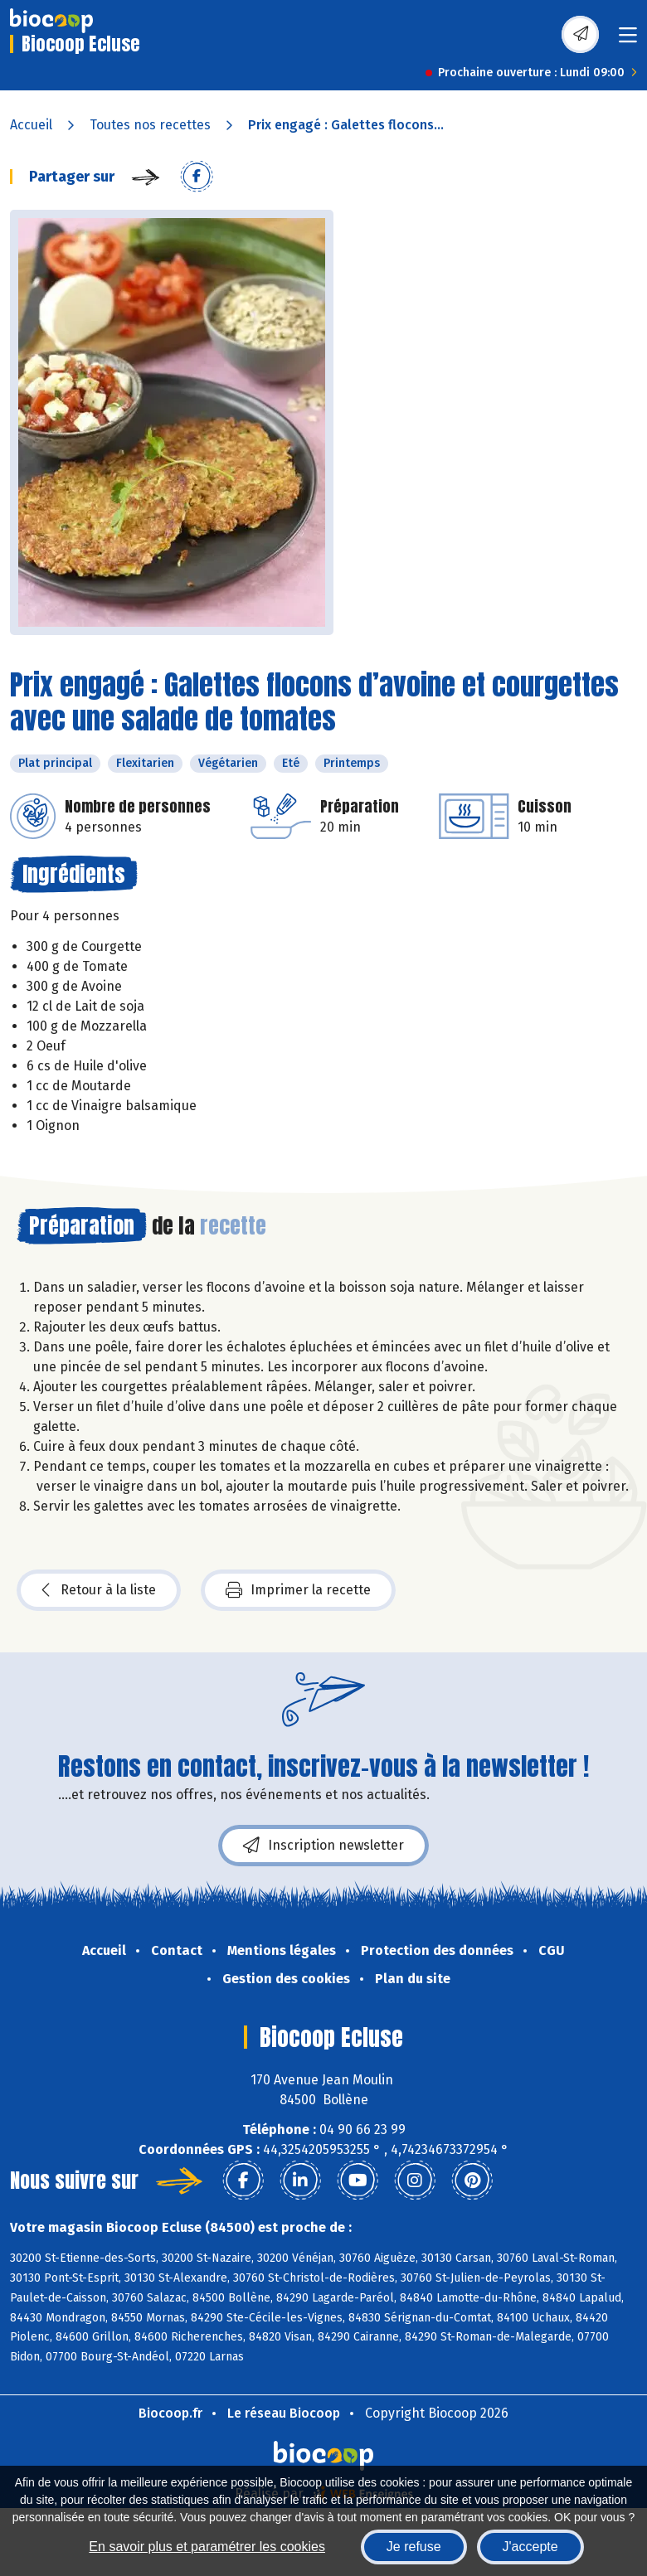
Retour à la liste (98, 1590)
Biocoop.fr (170, 2413)
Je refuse (414, 2547)
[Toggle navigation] (628, 40)
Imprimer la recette (298, 1590)
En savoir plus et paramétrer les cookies (207, 2547)
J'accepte (530, 2547)
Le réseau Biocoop (283, 2413)
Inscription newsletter (323, 1845)
